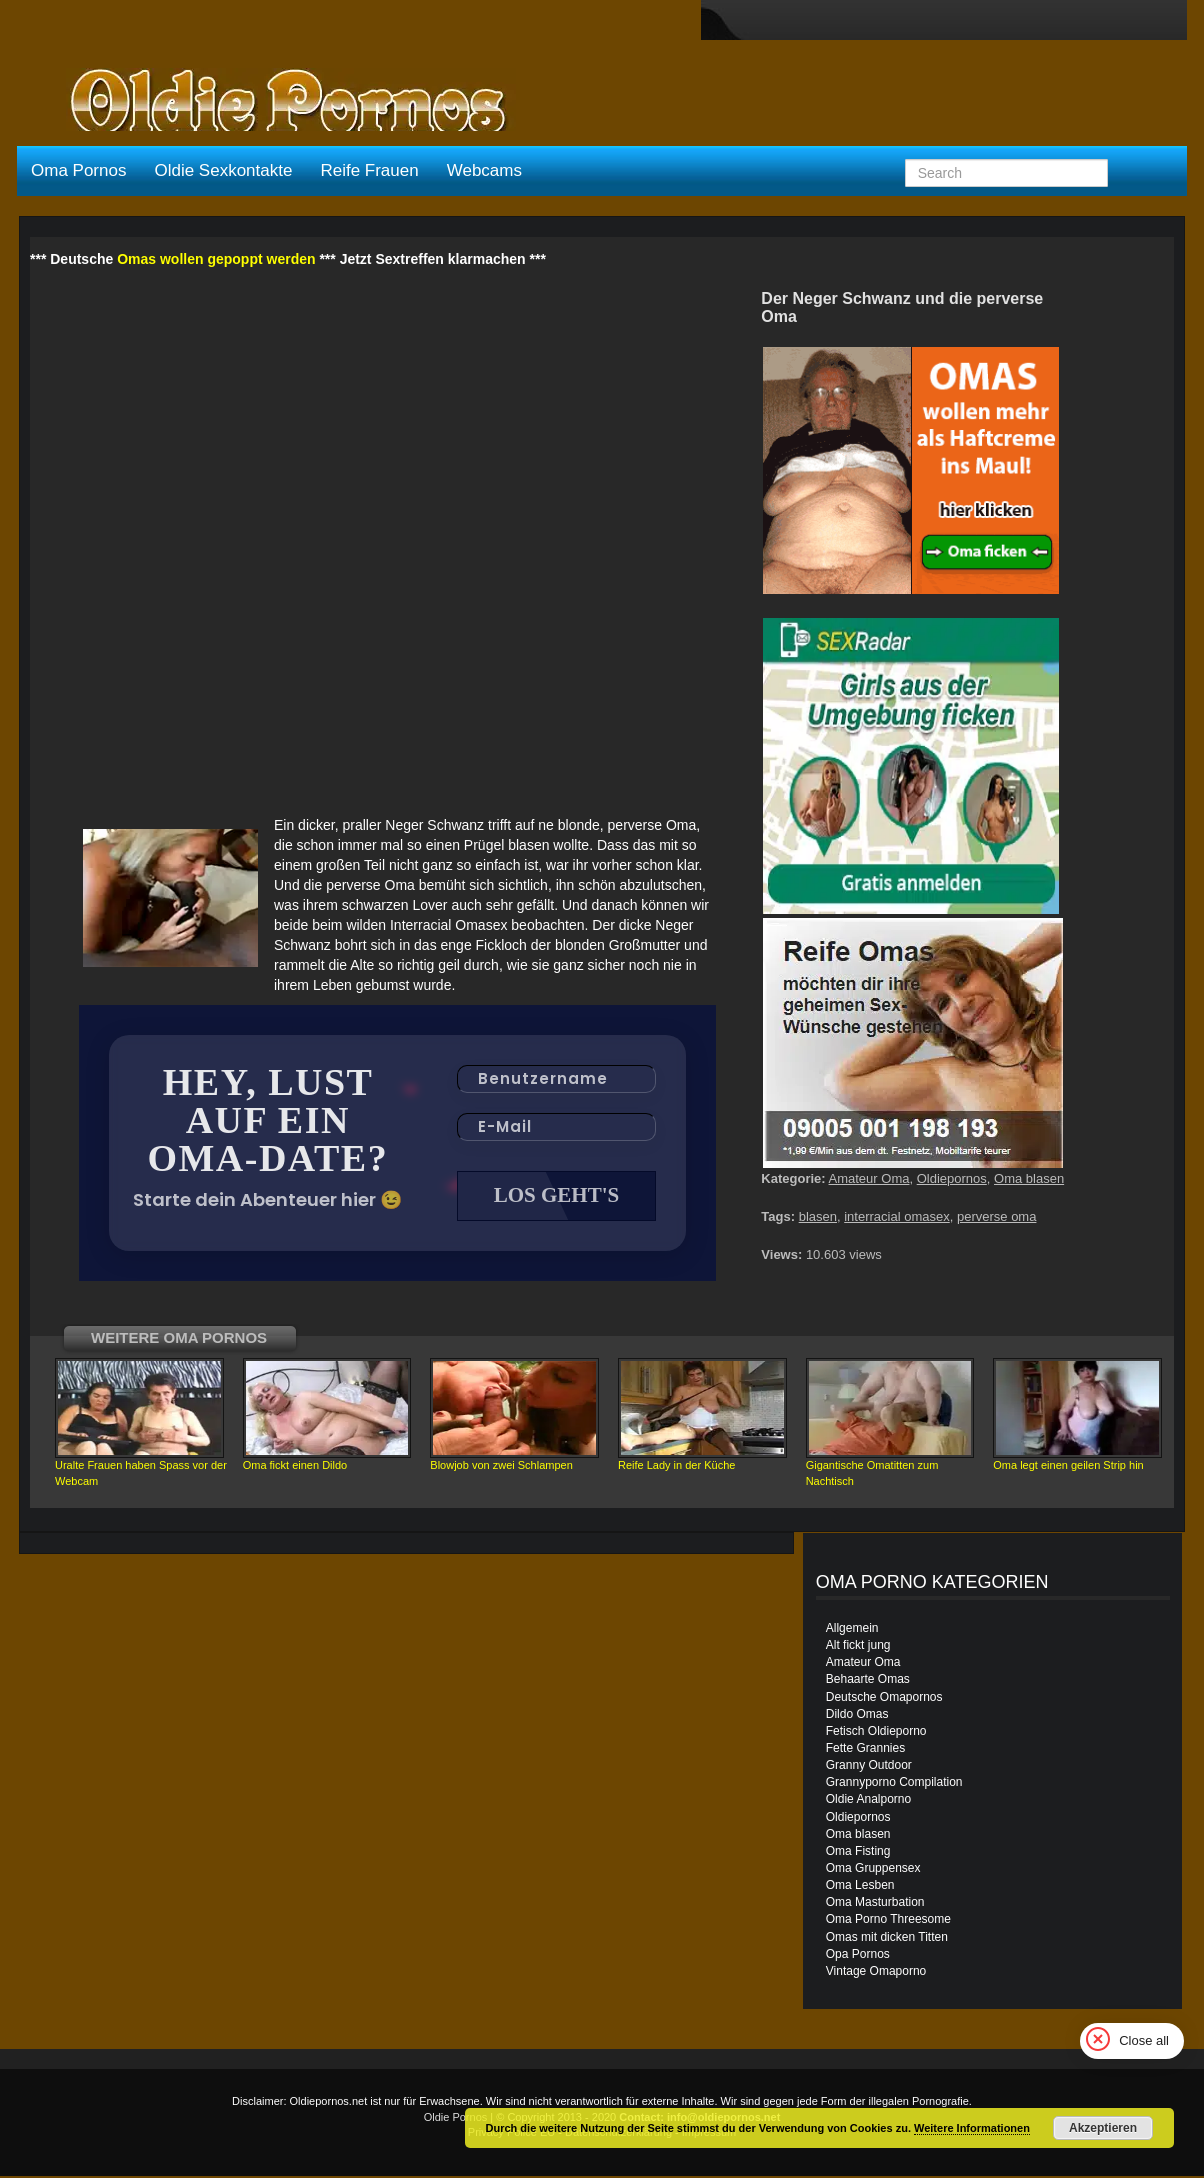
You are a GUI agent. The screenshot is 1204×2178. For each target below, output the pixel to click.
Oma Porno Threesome (888, 1921)
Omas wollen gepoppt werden (216, 259)
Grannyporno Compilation (894, 1784)
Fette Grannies (865, 1750)
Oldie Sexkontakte (223, 170)
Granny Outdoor (869, 1767)
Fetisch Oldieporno (876, 1733)
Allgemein (852, 1630)
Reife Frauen (369, 170)
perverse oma (996, 1216)
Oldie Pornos (456, 2119)
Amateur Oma (869, 1178)
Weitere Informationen (972, 2128)
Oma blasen (1029, 1178)
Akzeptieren (1103, 2128)
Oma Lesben (860, 1887)
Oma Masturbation (875, 1904)
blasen (818, 1216)
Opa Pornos (858, 1956)
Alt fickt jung (858, 1647)
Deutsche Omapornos (884, 1699)
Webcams (484, 170)
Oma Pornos (78, 170)
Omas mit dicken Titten (887, 1939)
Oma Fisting (858, 1853)
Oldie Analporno (868, 1801)
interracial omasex (897, 1216)
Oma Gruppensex (873, 1870)
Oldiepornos (952, 1178)
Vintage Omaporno (876, 1973)
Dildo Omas (857, 1716)
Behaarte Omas (868, 1681)
